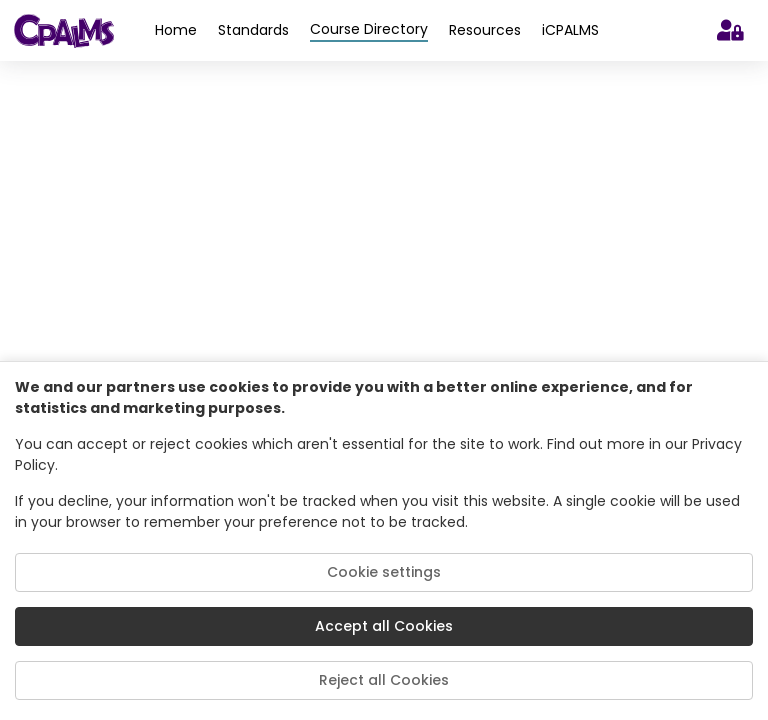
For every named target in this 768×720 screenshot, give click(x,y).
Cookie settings (384, 572)
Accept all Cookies (384, 626)
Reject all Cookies (384, 680)
